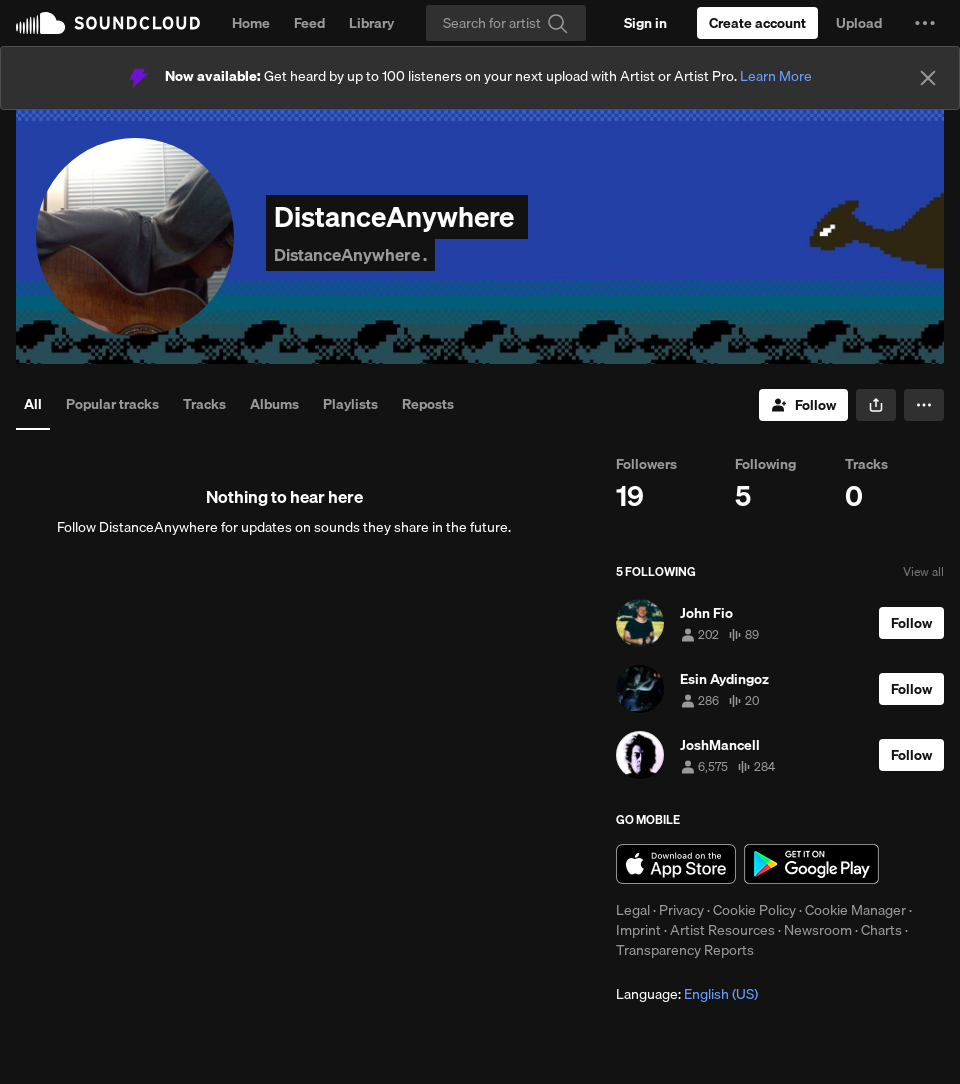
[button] (925, 23)
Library (371, 23)
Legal (633, 910)
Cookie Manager (855, 910)
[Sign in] (645, 23)
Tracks (204, 404)
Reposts (428, 404)
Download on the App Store (676, 864)
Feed (309, 23)
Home (251, 23)
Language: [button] (687, 994)
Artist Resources (722, 930)
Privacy (681, 910)
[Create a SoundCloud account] (757, 23)
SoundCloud (108, 23)
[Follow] (803, 405)
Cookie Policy (754, 910)
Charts (881, 930)
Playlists (350, 404)
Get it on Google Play (811, 864)
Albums (274, 404)
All (33, 404)
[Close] (928, 78)
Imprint (638, 930)
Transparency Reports (685, 950)
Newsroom (818, 930)
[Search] (506, 23)
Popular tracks (112, 404)
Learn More (776, 76)
